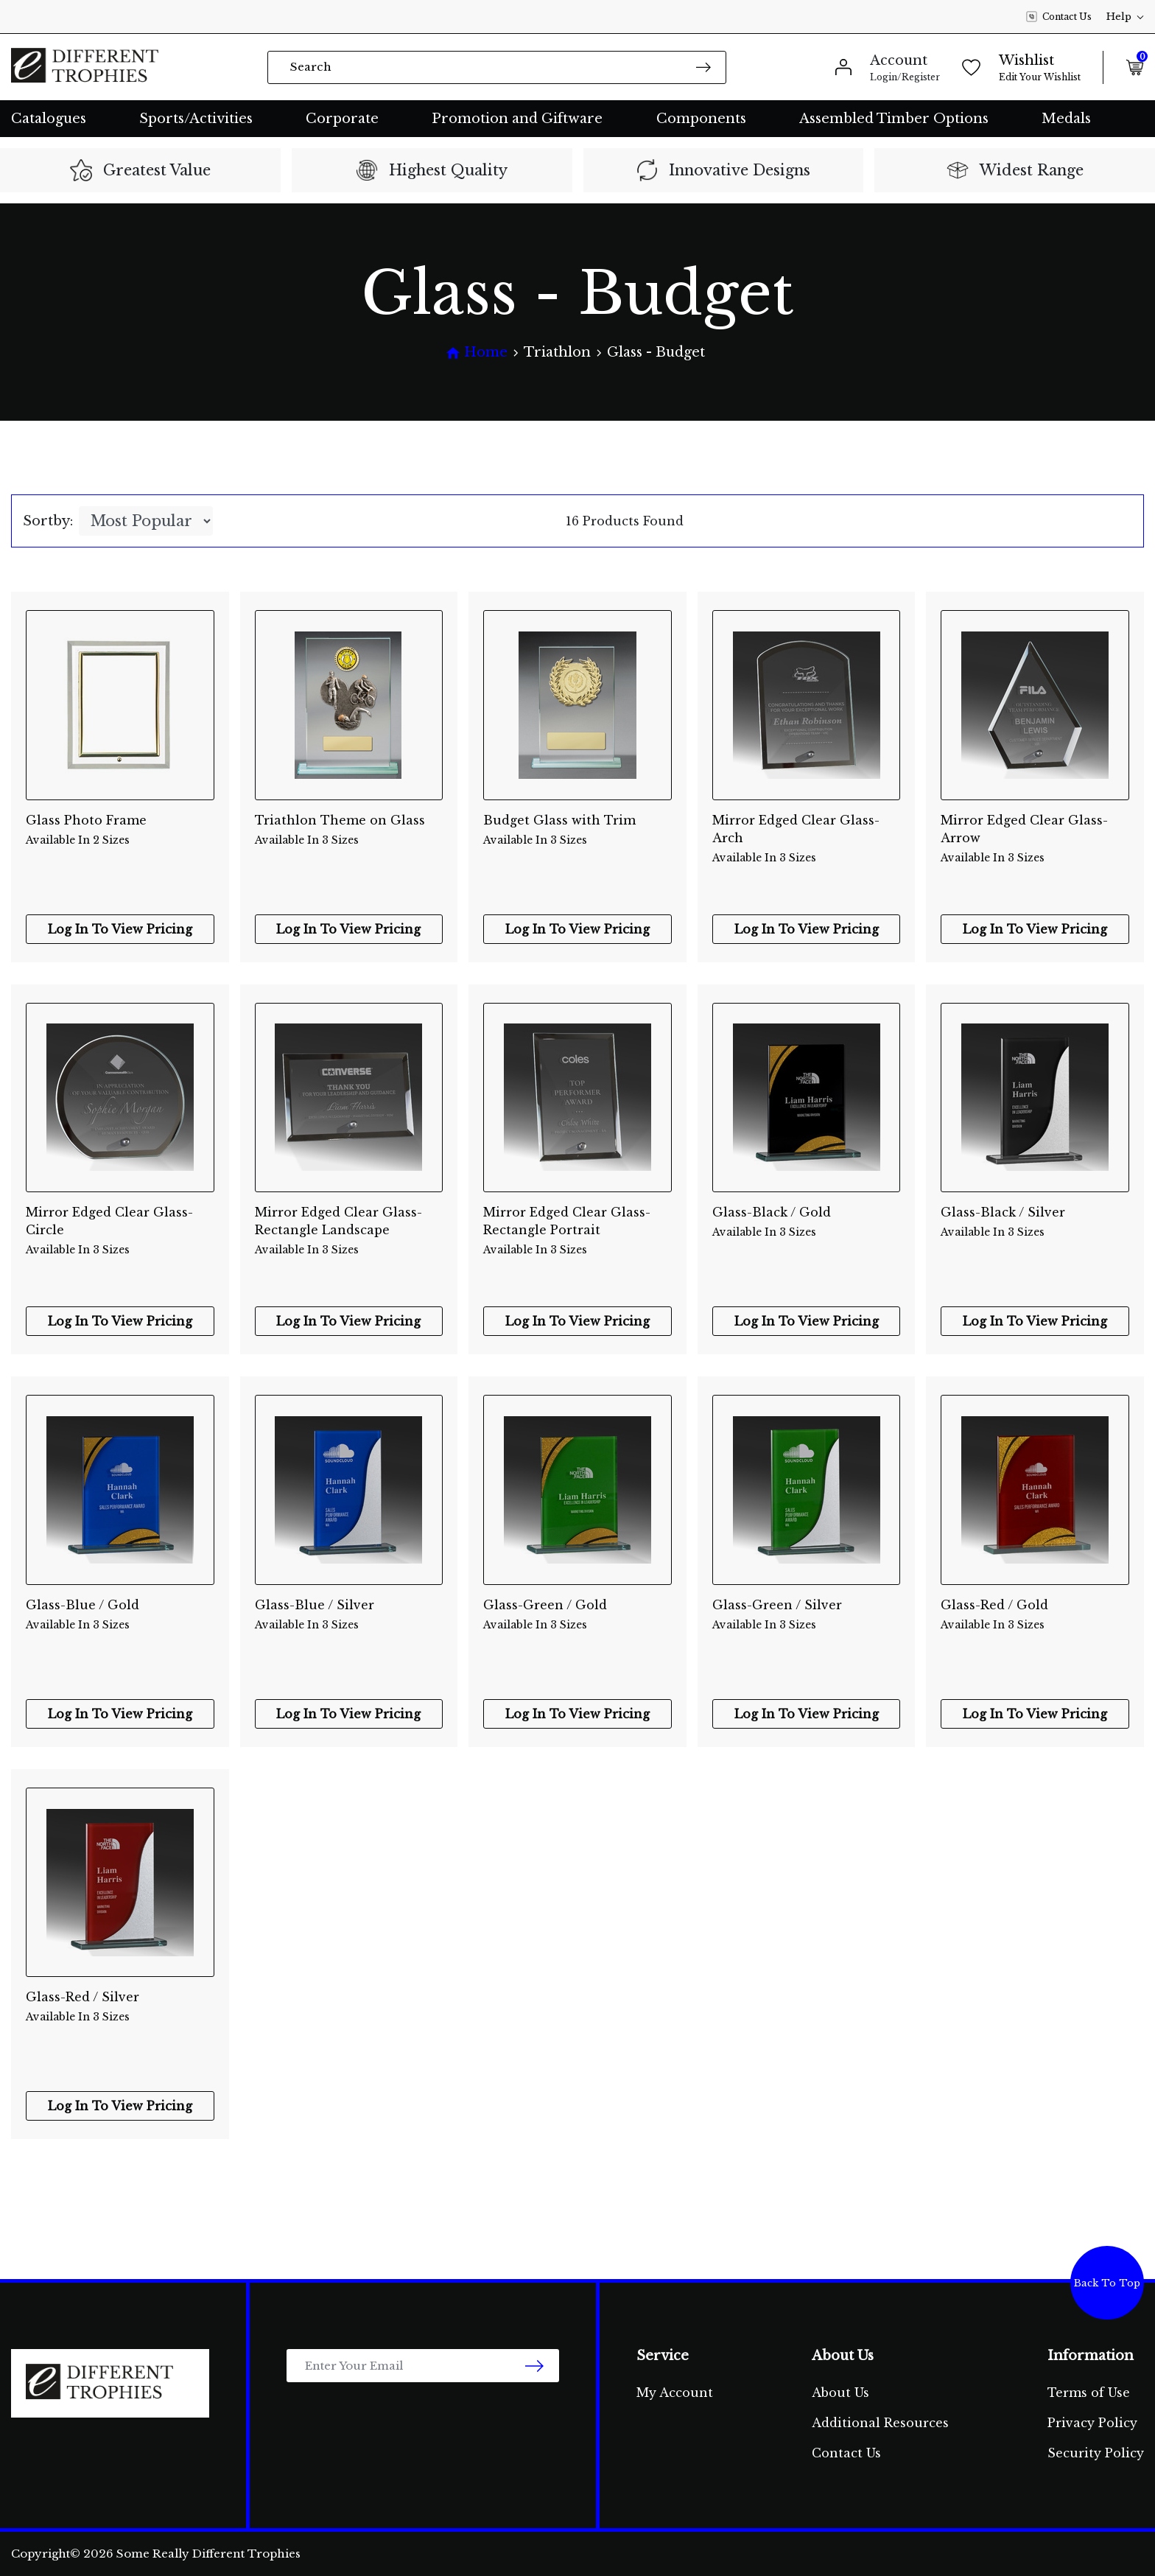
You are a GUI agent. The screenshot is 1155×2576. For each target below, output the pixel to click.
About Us (840, 2392)
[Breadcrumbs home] (477, 353)
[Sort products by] (146, 521)
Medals (1066, 119)
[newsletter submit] (534, 2366)
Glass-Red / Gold (1035, 1615)
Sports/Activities (196, 119)
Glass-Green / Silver (806, 1615)
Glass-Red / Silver (120, 2007)
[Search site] (703, 66)
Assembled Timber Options (894, 119)
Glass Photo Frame (120, 830)
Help (1125, 16)
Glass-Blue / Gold (120, 1615)
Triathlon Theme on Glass (349, 830)
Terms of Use (1088, 2392)
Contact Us (1059, 17)
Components (701, 119)
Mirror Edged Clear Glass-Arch (806, 830)
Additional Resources (880, 2422)
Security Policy (1095, 2453)
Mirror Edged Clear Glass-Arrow (1035, 830)
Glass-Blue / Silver (349, 1615)
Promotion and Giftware (517, 119)
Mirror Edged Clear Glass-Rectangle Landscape (349, 1222)
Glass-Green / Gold (577, 1615)
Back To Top (1107, 2283)
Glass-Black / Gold (806, 1222)
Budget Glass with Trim (577, 830)
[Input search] (496, 67)
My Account (674, 2392)
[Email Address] (423, 2365)
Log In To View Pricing (120, 929)
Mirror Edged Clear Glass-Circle (120, 1222)
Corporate (342, 119)
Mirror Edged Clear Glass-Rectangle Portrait (577, 1222)
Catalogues (48, 119)
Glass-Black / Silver (1035, 1222)
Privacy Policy (1092, 2422)
